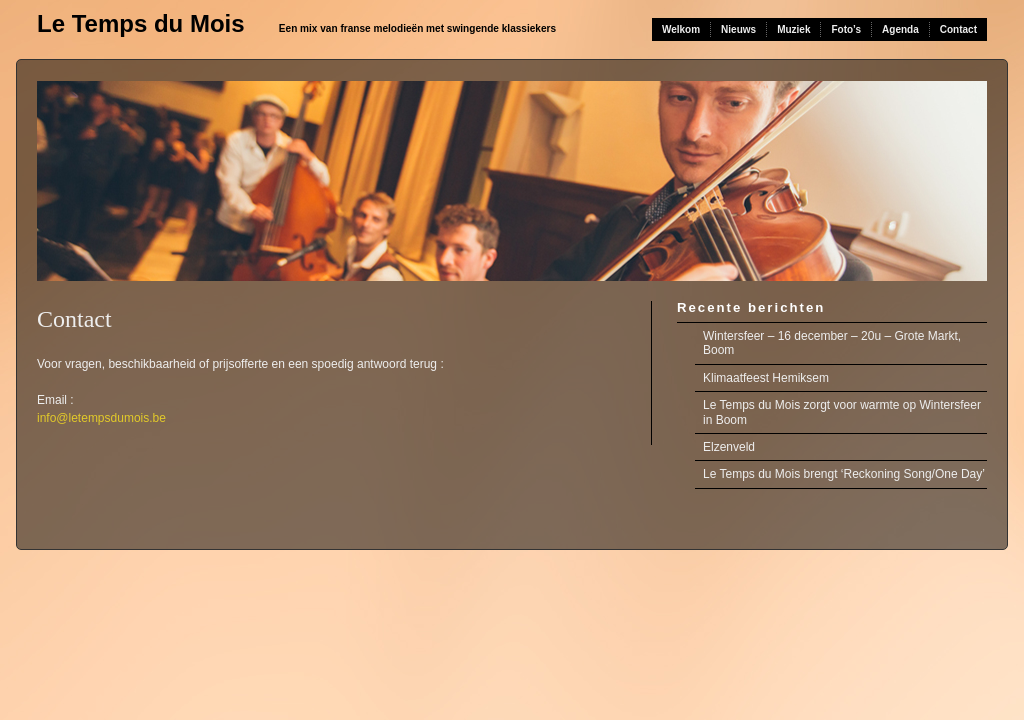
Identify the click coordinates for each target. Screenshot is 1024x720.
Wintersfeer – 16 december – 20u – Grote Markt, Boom (832, 343)
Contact (958, 29)
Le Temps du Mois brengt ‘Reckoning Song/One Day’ (844, 474)
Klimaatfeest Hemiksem (766, 378)
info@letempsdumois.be (101, 418)
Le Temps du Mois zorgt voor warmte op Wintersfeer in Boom (842, 412)
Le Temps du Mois (141, 23)
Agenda (900, 29)
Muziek (793, 29)
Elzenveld (729, 447)
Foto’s (846, 29)
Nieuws (738, 29)
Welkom (681, 29)
